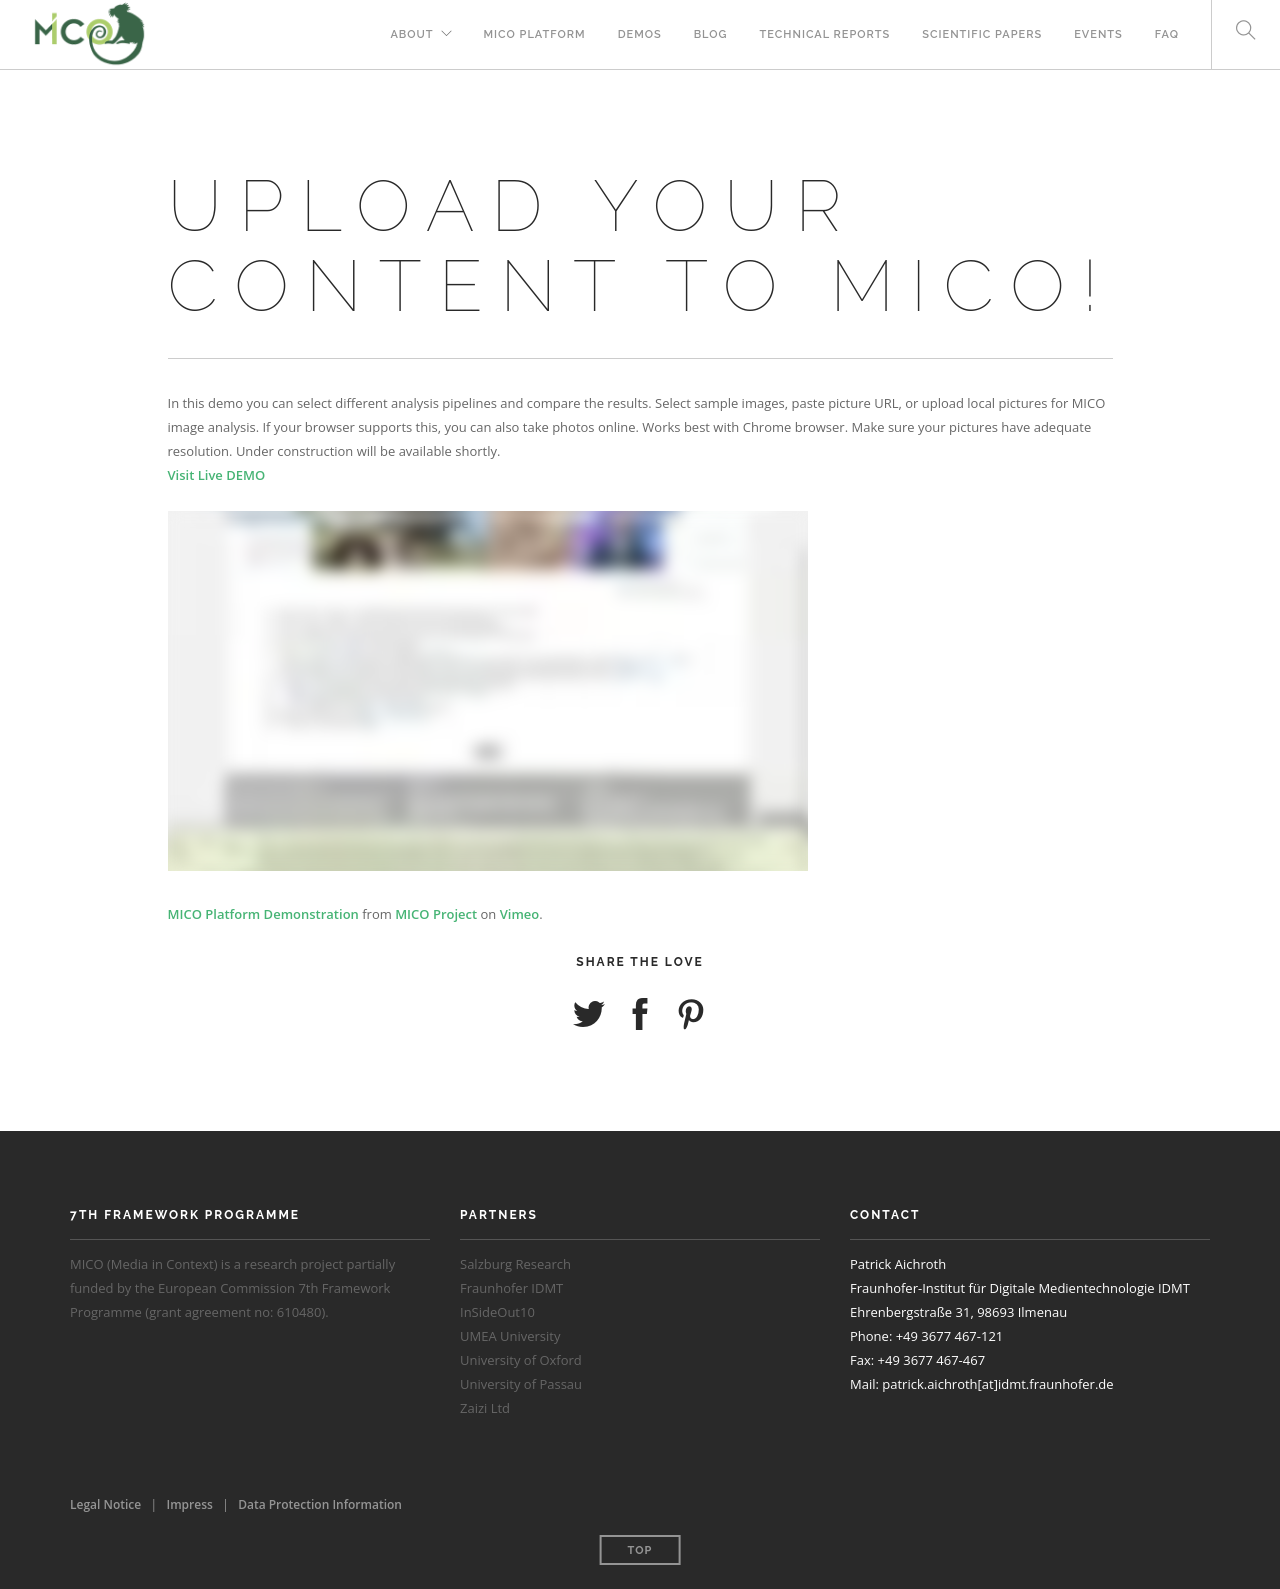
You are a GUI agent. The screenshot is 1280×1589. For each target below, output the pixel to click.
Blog (711, 34)
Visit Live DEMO (217, 475)
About (411, 34)
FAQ (1167, 34)
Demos (640, 34)
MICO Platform (535, 34)
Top (640, 1550)
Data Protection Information (320, 1504)
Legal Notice (105, 1504)
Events (1098, 34)
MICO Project (436, 914)
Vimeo (520, 914)
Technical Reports (825, 34)
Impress (190, 1504)
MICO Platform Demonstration (263, 914)
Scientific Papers (982, 34)
